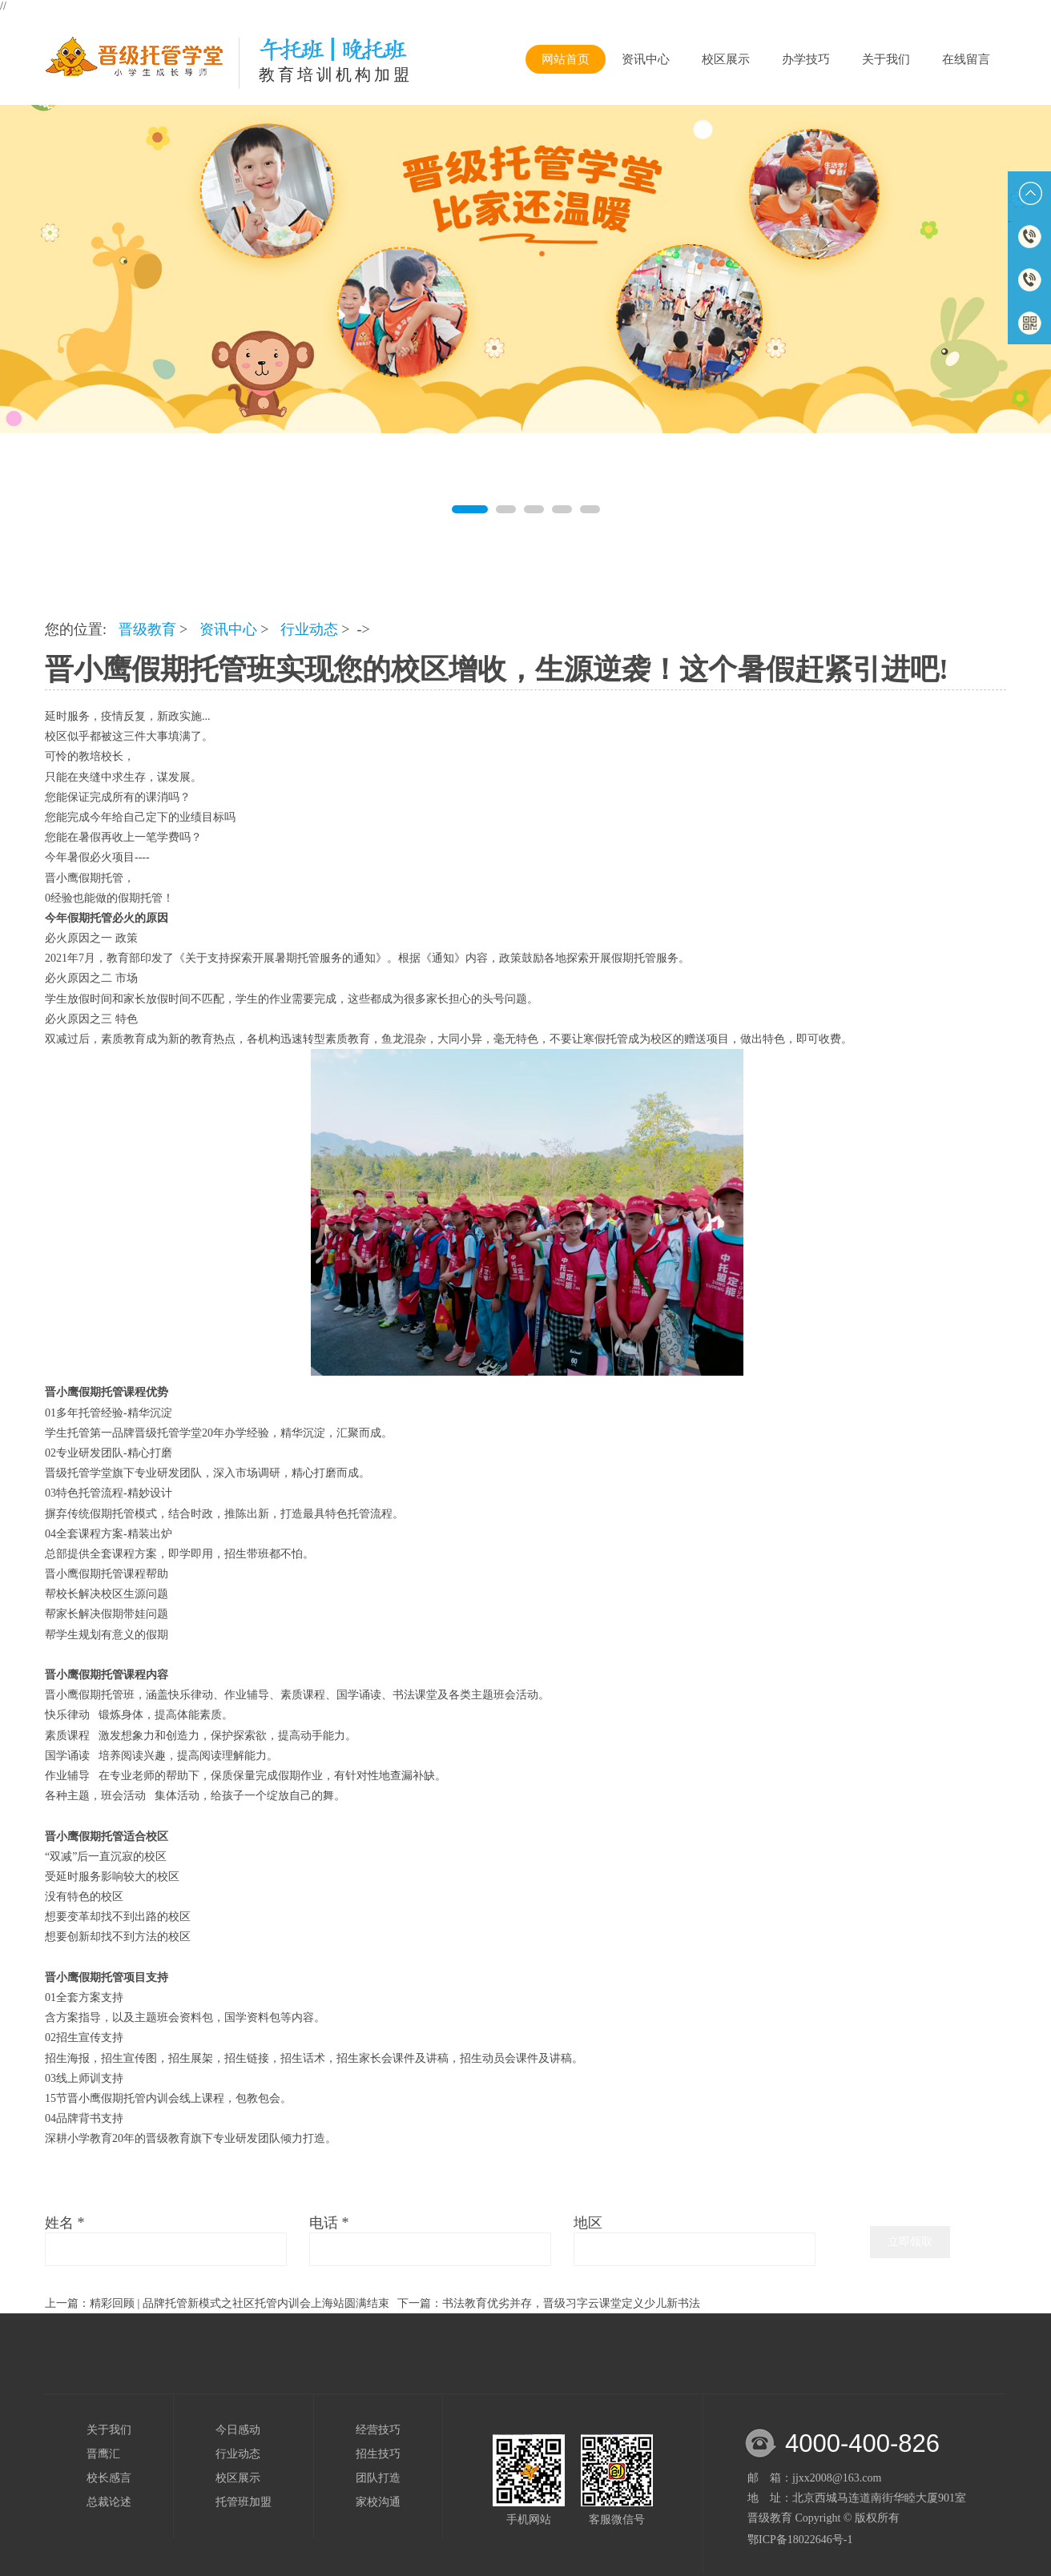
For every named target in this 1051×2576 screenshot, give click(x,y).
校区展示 (726, 59)
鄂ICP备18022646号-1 (799, 2540)
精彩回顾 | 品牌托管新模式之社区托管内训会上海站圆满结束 (239, 2303)
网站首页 (566, 59)
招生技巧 (378, 2454)
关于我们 (886, 59)
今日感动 (237, 2430)
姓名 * (65, 2223)
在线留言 (966, 59)
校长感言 (109, 2478)
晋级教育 (147, 629)
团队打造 (378, 2478)
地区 (588, 2223)
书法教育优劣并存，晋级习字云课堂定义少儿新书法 (571, 2303)
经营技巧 (378, 2430)
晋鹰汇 (103, 2454)
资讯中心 (646, 59)
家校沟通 (378, 2502)
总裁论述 (109, 2502)
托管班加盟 (243, 2502)
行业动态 (309, 629)
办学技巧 (806, 59)
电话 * (329, 2223)
